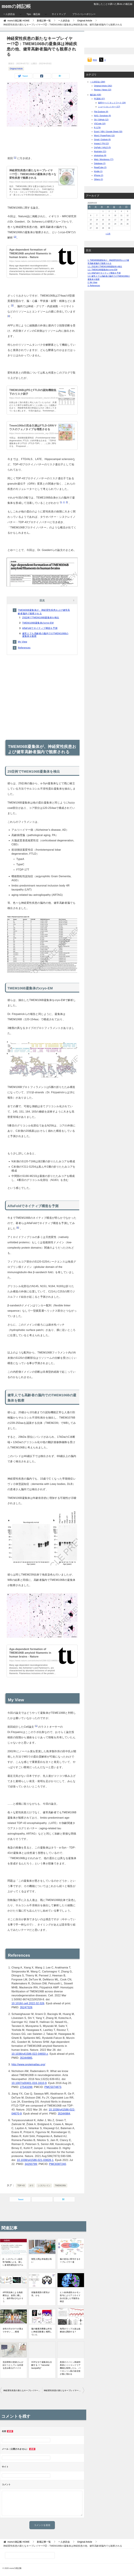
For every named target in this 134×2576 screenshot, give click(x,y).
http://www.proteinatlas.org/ (28, 2064)
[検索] (30, 2555)
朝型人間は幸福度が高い (41, 2260)
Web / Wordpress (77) (103, 159)
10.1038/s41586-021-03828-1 (35, 2160)
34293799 (31, 2164)
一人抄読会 (9, 14)
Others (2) (98, 179)
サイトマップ (59, 14)
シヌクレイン (44, 2185)
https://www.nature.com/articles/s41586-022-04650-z (34, 261)
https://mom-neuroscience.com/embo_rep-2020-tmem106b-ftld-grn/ (41, 433)
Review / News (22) (102, 90)
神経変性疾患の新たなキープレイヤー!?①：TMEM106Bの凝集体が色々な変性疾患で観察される (33, 174)
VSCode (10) (99, 123)
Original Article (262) (103, 86)
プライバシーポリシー (84, 14)
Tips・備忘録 (33, 14)
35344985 (26, 2057)
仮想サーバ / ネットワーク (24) (112, 103)
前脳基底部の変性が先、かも (40, 2294)
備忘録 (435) (95, 95)
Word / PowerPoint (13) (104, 135)
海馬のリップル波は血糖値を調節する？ (70, 2330)
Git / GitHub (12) (101, 119)
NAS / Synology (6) (102, 116)
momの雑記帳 (17, 5)
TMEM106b (60, 2185)
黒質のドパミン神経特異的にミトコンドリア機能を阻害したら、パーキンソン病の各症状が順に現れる (70, 2368)
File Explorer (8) (101, 112)
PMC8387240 (57, 2164)
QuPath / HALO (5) (102, 147)
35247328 (26, 2007)
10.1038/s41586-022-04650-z (29, 2053)
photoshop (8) (100, 155)
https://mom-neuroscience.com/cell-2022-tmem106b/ (34, 182)
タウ (31, 2185)
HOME (18, 20)
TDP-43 (21, 2185)
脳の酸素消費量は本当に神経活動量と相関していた (41, 2332)
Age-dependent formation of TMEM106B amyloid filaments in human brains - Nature (30, 253)
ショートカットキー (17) (109, 107)
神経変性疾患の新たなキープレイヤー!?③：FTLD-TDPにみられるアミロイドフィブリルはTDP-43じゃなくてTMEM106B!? (64, 2390)
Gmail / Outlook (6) (102, 139)
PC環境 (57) (99, 99)
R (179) (97, 127)
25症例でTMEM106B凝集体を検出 (40, 617)
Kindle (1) (98, 171)
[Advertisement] (42, 140)
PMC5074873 (52, 2087)
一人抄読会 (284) (97, 82)
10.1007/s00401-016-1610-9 (29, 2083)
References (24, 647)
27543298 (26, 2087)
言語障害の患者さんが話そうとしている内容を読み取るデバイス (13, 2365)
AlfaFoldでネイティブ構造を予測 (40, 628)
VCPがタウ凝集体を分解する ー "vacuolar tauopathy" (41, 2365)
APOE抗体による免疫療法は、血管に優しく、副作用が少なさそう (13, 2297)
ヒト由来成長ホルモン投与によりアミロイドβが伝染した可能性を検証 (70, 2297)
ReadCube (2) (100, 167)
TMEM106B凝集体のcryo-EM (38, 622)
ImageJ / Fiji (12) (101, 143)
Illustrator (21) (100, 151)
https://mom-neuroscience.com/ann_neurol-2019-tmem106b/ (37, 398)
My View (22, 641)
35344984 (64, 2113)
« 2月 (108, 233)
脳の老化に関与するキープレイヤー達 (70, 2260)
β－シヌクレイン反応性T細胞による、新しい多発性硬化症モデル (13, 2262)
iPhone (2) (98, 175)
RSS (95, 60)
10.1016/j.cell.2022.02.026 (27, 2003)
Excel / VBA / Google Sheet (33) (108, 131)
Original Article (16, 69)
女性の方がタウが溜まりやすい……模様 (13, 2330)
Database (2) (99, 163)
